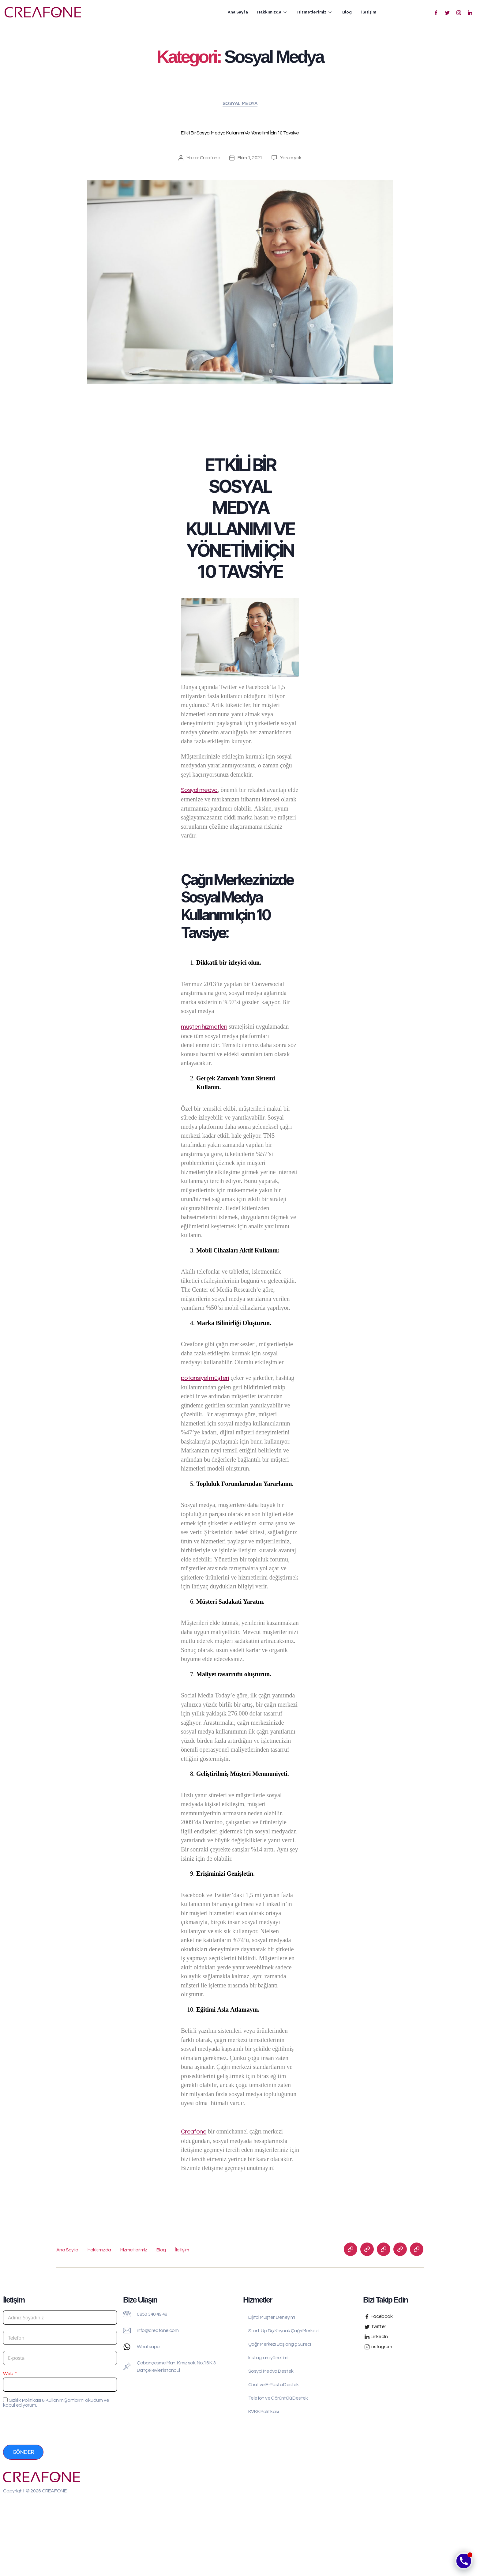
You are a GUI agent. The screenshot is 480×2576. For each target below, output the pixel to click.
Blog (347, 12)
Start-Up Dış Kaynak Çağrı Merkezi (283, 2330)
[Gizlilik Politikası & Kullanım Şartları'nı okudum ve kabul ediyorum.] (5, 2399)
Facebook (378, 2316)
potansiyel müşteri (205, 1378)
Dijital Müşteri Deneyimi (271, 2317)
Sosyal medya (199, 790)
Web (8, 2373)
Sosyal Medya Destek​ (271, 2371)
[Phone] (463, 2561)
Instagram (378, 2346)
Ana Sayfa (238, 12)
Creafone (210, 157)
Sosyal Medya (240, 103)
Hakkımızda (272, 12)
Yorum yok (291, 157)
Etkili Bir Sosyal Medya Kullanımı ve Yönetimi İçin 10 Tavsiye (240, 132)
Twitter (375, 2326)
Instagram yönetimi (268, 2357)
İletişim (369, 12)
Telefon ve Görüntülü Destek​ (278, 2398)
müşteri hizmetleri (204, 1027)
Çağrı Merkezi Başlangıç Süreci (279, 2344)
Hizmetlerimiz (315, 12)
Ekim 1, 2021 (250, 157)
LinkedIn (376, 2336)
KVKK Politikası (263, 2411)
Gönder (23, 2452)
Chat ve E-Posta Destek (273, 2384)
